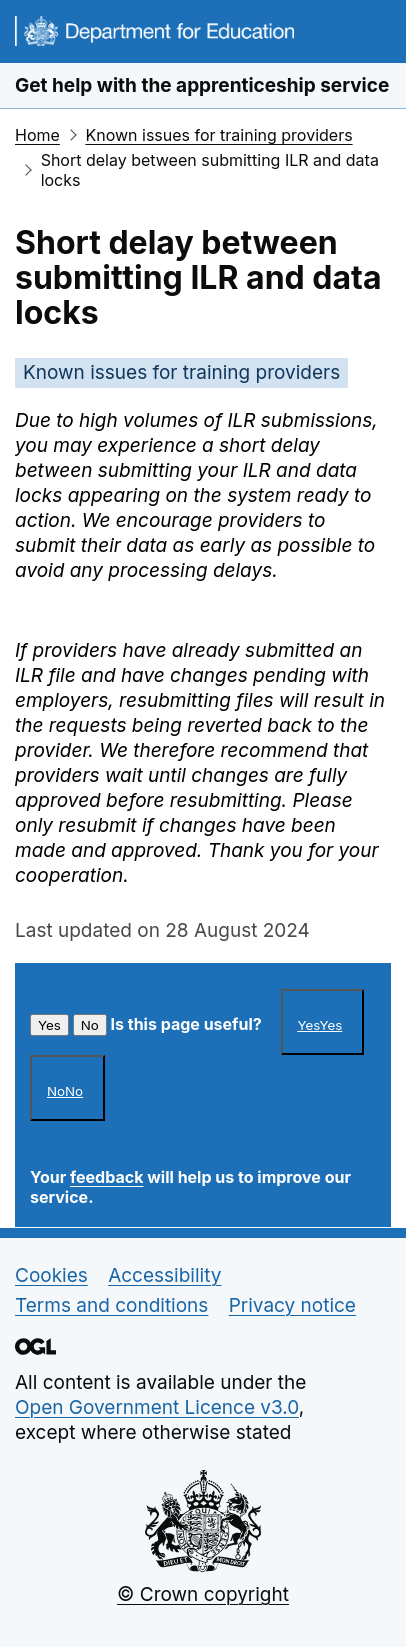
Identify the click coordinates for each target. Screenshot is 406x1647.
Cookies (51, 1275)
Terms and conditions (111, 1305)
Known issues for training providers (218, 135)
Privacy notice (292, 1305)
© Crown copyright (203, 1594)
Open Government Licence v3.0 (157, 1407)
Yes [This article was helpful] (49, 1025)
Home (37, 135)
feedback (106, 1177)
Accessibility (164, 1275)
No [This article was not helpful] (90, 1025)
